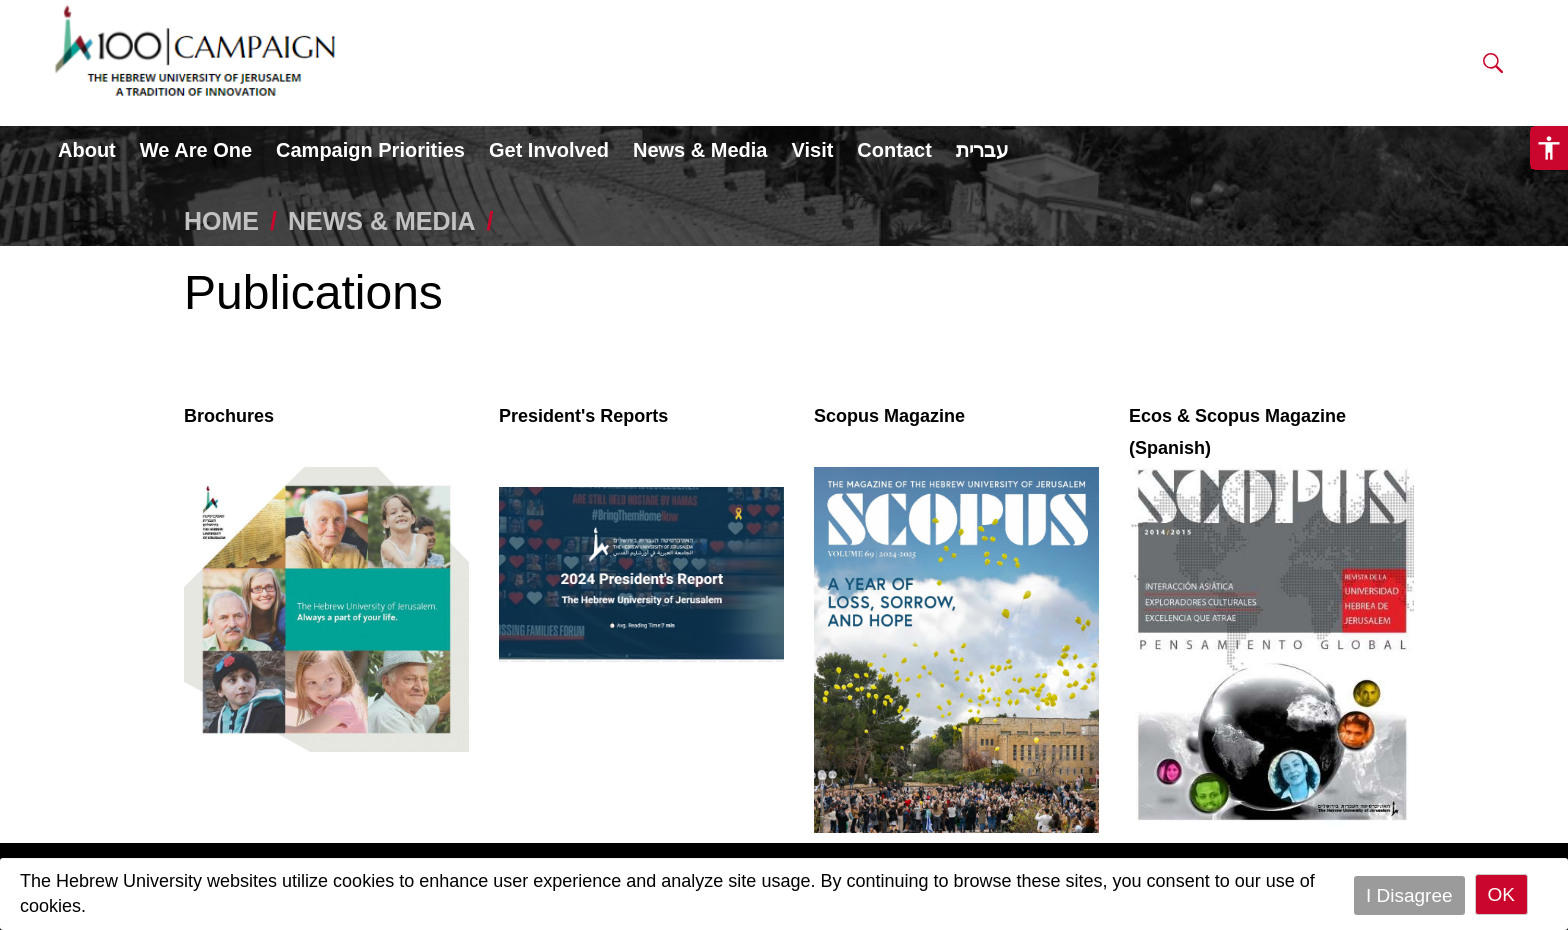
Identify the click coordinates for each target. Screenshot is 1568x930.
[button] (1493, 67)
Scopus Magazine (889, 416)
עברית (982, 150)
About (87, 150)
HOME (221, 221)
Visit (812, 150)
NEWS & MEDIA (382, 221)
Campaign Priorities (370, 150)
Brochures (229, 416)
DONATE (1234, 52)
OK (1501, 894)
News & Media (700, 150)
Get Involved (549, 150)
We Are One (196, 150)
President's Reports (583, 416)
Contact (894, 150)
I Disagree (1409, 894)
